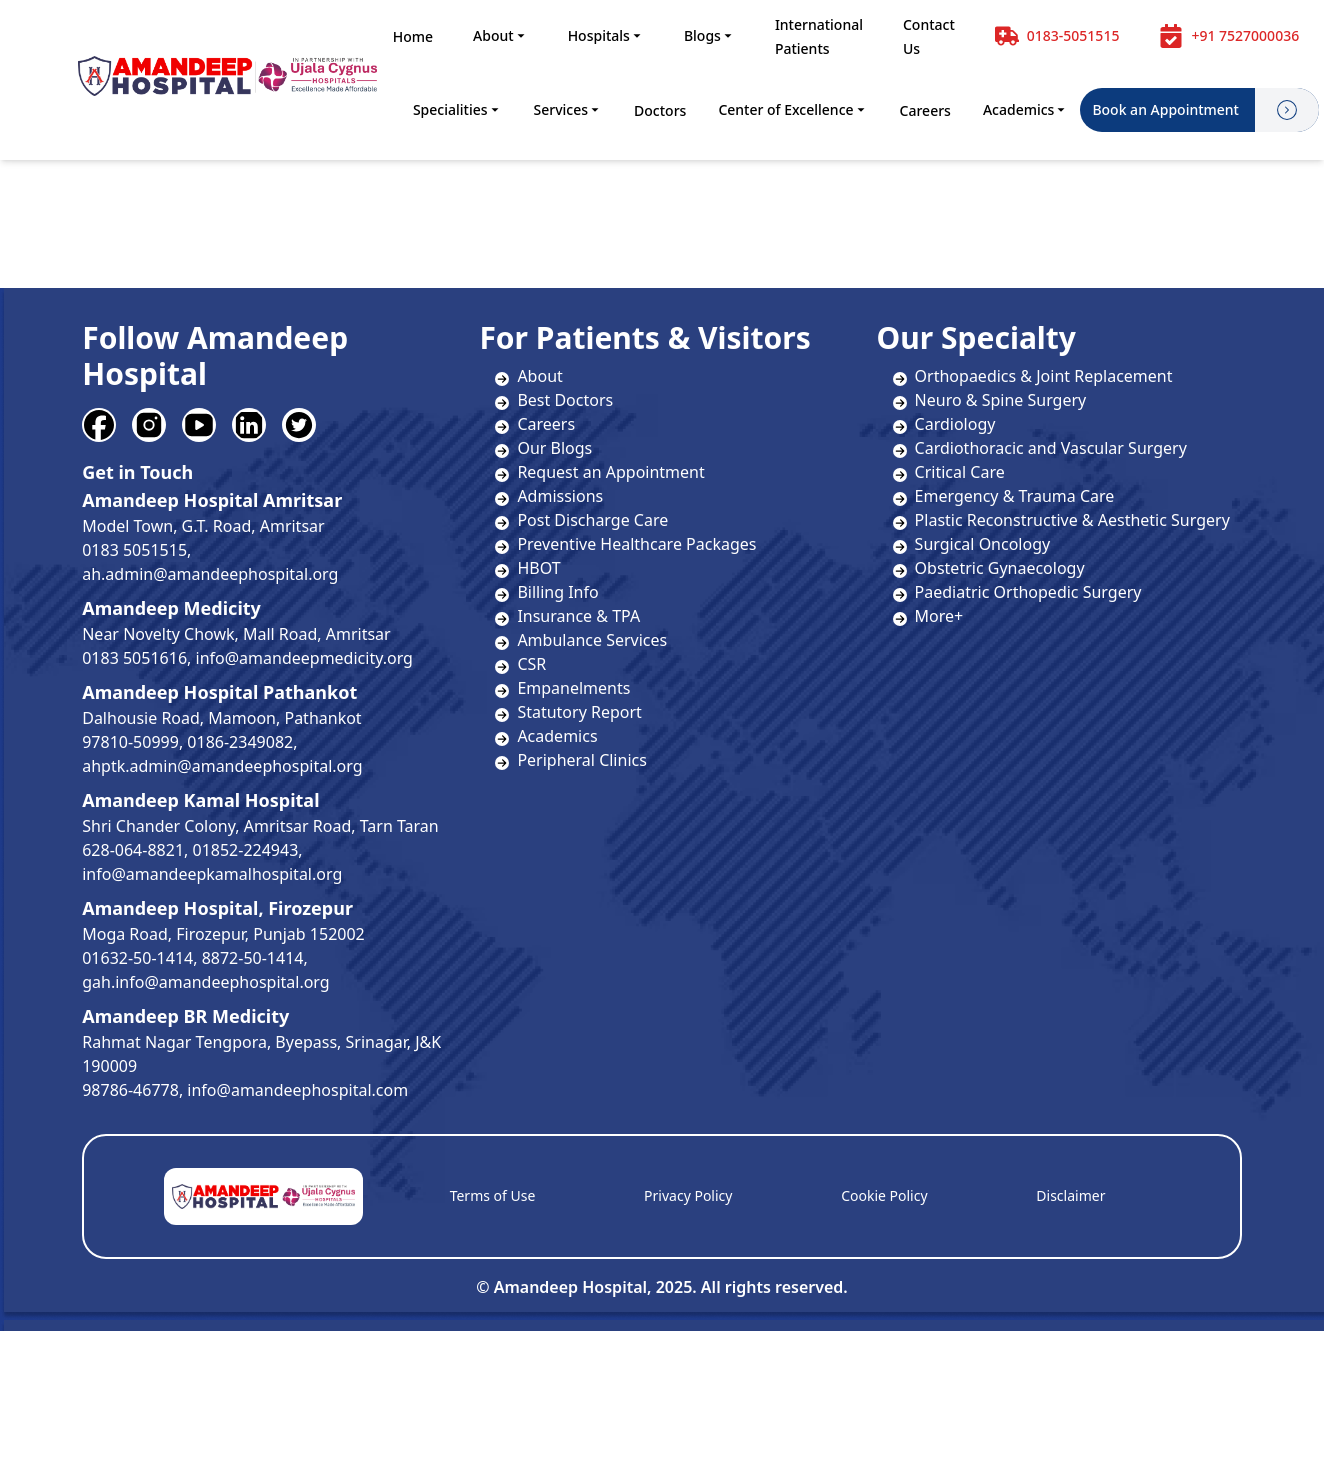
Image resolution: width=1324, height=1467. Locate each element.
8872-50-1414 (253, 958)
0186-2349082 (240, 742)
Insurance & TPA (578, 616)
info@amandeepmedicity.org (304, 658)
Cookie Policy (884, 1195)
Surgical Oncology (972, 544)
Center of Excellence (792, 109)
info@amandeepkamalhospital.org (212, 874)
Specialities (457, 109)
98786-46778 (130, 1090)
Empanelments (573, 688)
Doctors (660, 110)
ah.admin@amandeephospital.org (210, 574)
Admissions (560, 496)
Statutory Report (579, 712)
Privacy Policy (688, 1195)
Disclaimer (1070, 1195)
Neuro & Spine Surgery (990, 400)
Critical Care (949, 472)
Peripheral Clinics (581, 760)
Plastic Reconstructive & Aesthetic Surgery (1061, 520)
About (500, 35)
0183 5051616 (134, 658)
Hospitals (606, 35)
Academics (1025, 109)
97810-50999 (130, 742)
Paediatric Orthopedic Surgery (1017, 592)
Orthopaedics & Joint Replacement (1033, 376)
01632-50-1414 (137, 958)
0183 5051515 (134, 550)
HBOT (538, 568)
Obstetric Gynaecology (989, 568)
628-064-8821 (133, 850)
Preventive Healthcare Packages (636, 544)
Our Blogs (554, 448)
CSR (531, 664)
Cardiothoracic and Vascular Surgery (1040, 448)
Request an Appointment (610, 472)
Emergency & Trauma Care (1004, 496)
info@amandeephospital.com (297, 1090)
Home (413, 36)
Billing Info (557, 592)
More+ (928, 616)
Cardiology (944, 424)
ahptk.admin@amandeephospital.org (222, 766)
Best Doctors (565, 400)
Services (568, 109)
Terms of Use (493, 1195)
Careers (925, 110)
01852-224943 (246, 850)
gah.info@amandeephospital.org (205, 982)
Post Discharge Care (592, 520)
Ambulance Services (592, 640)
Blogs (709, 35)
